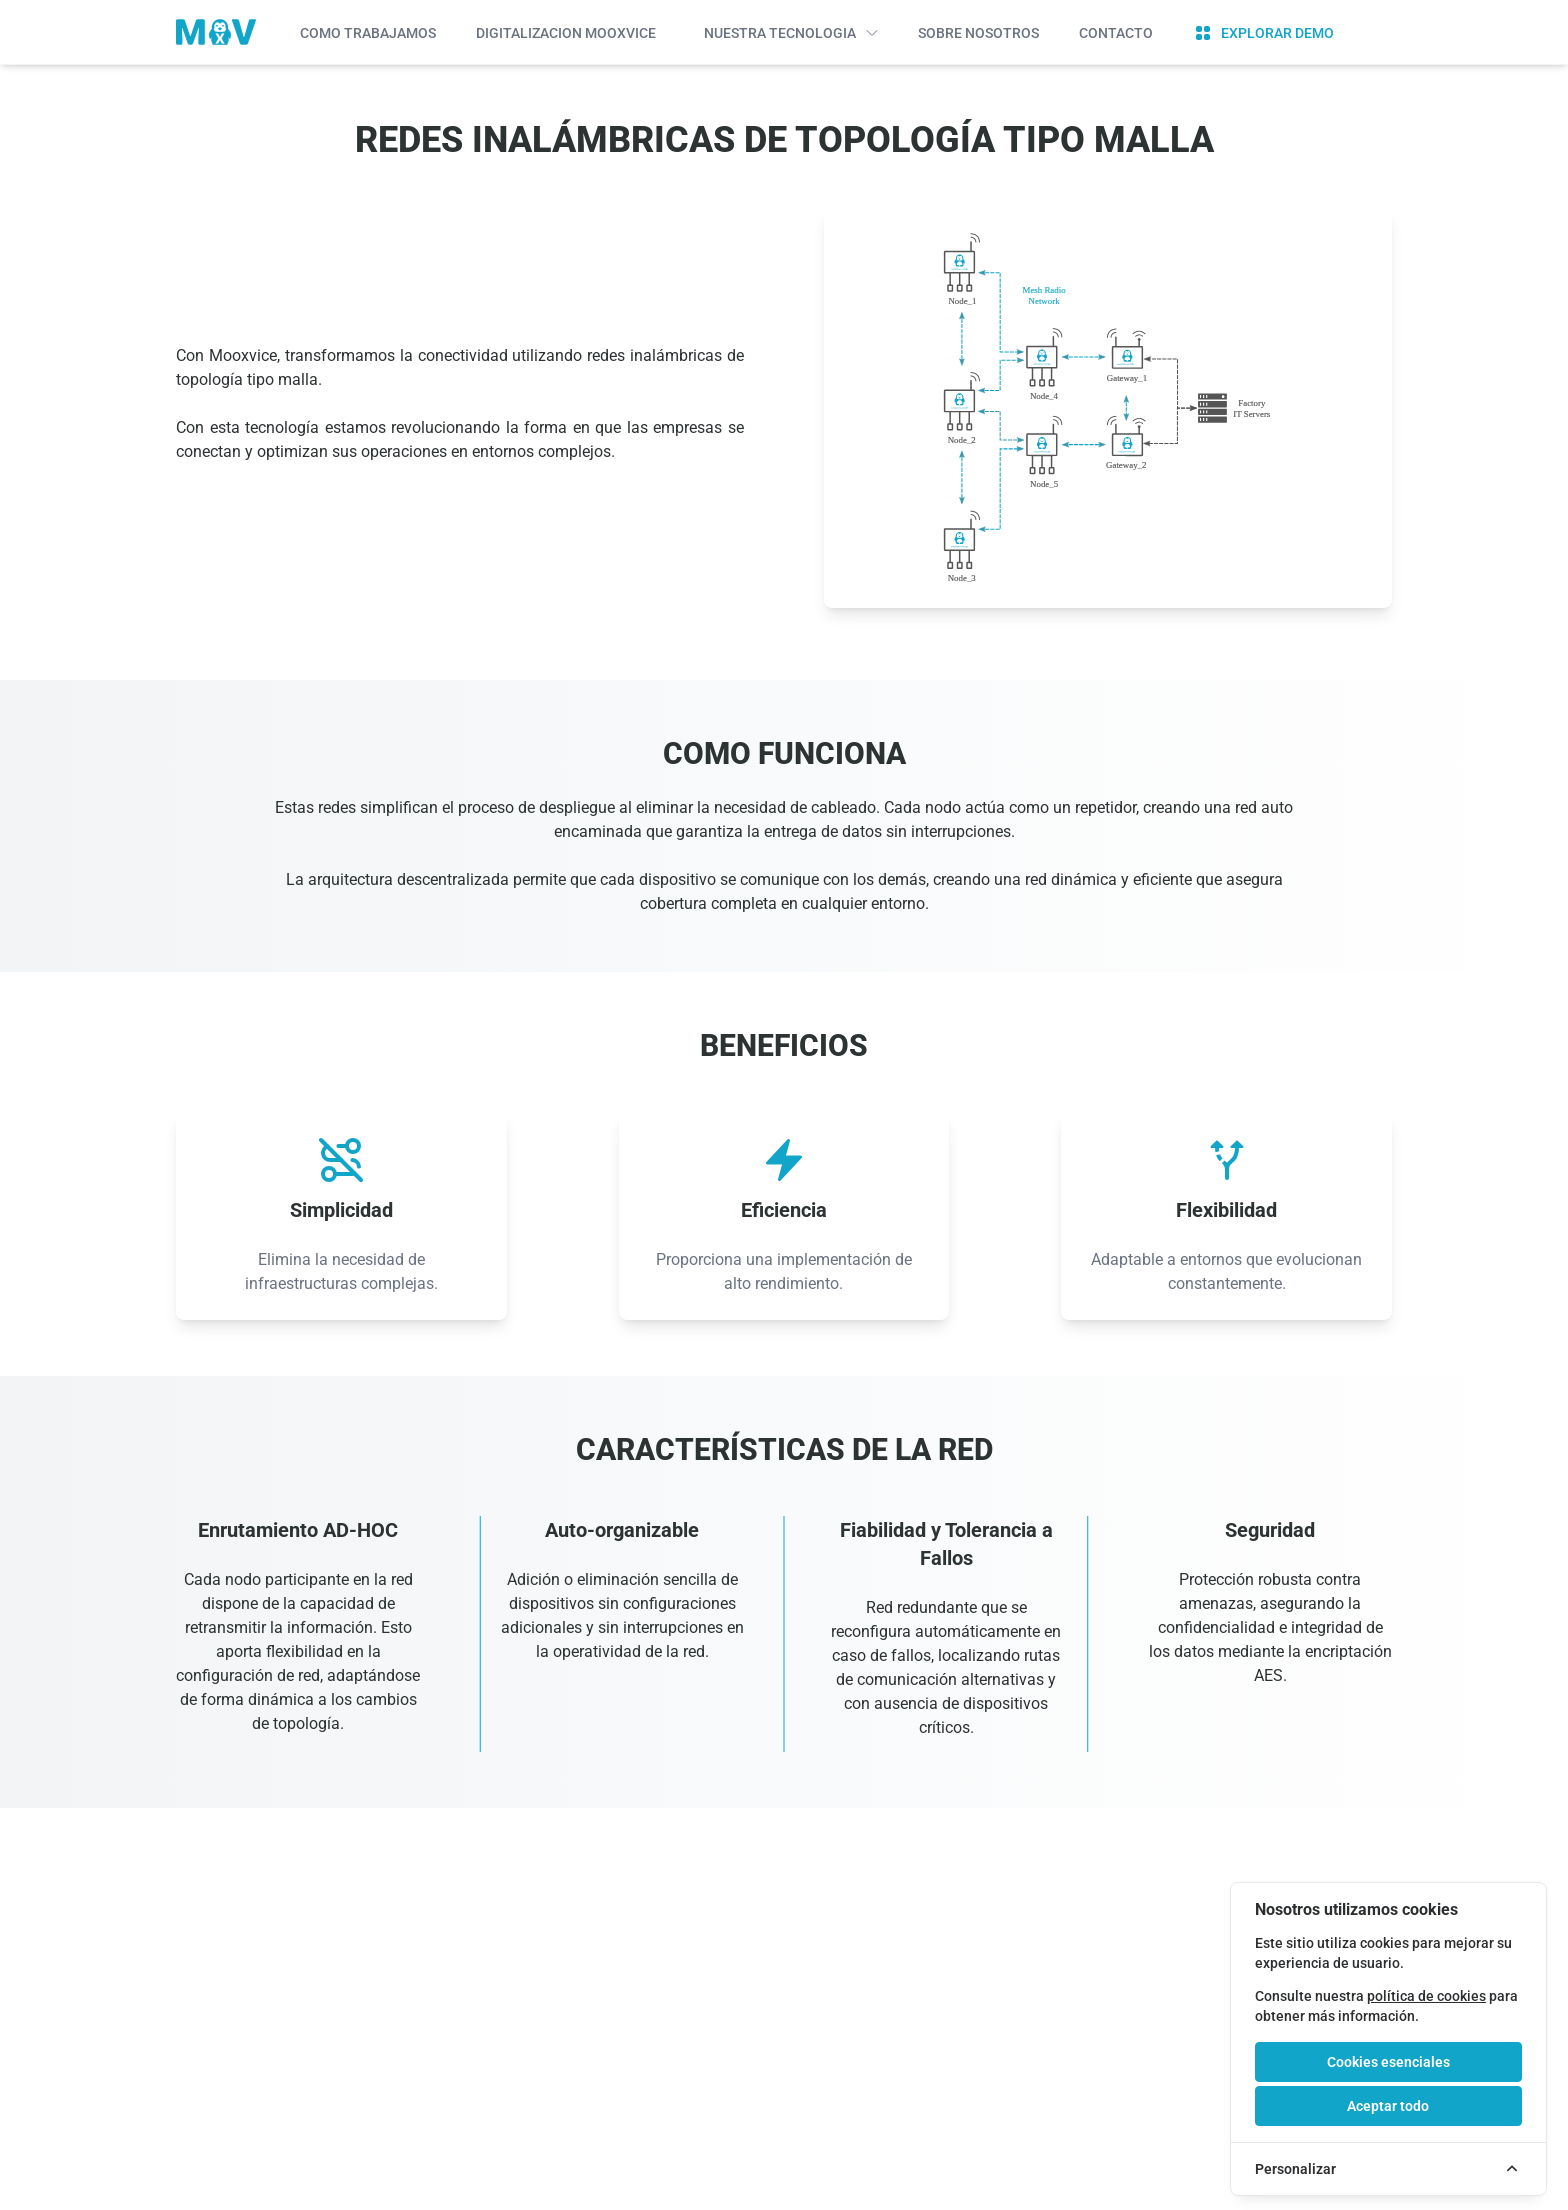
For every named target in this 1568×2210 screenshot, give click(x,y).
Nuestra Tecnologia (791, 33)
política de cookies (1426, 1996)
